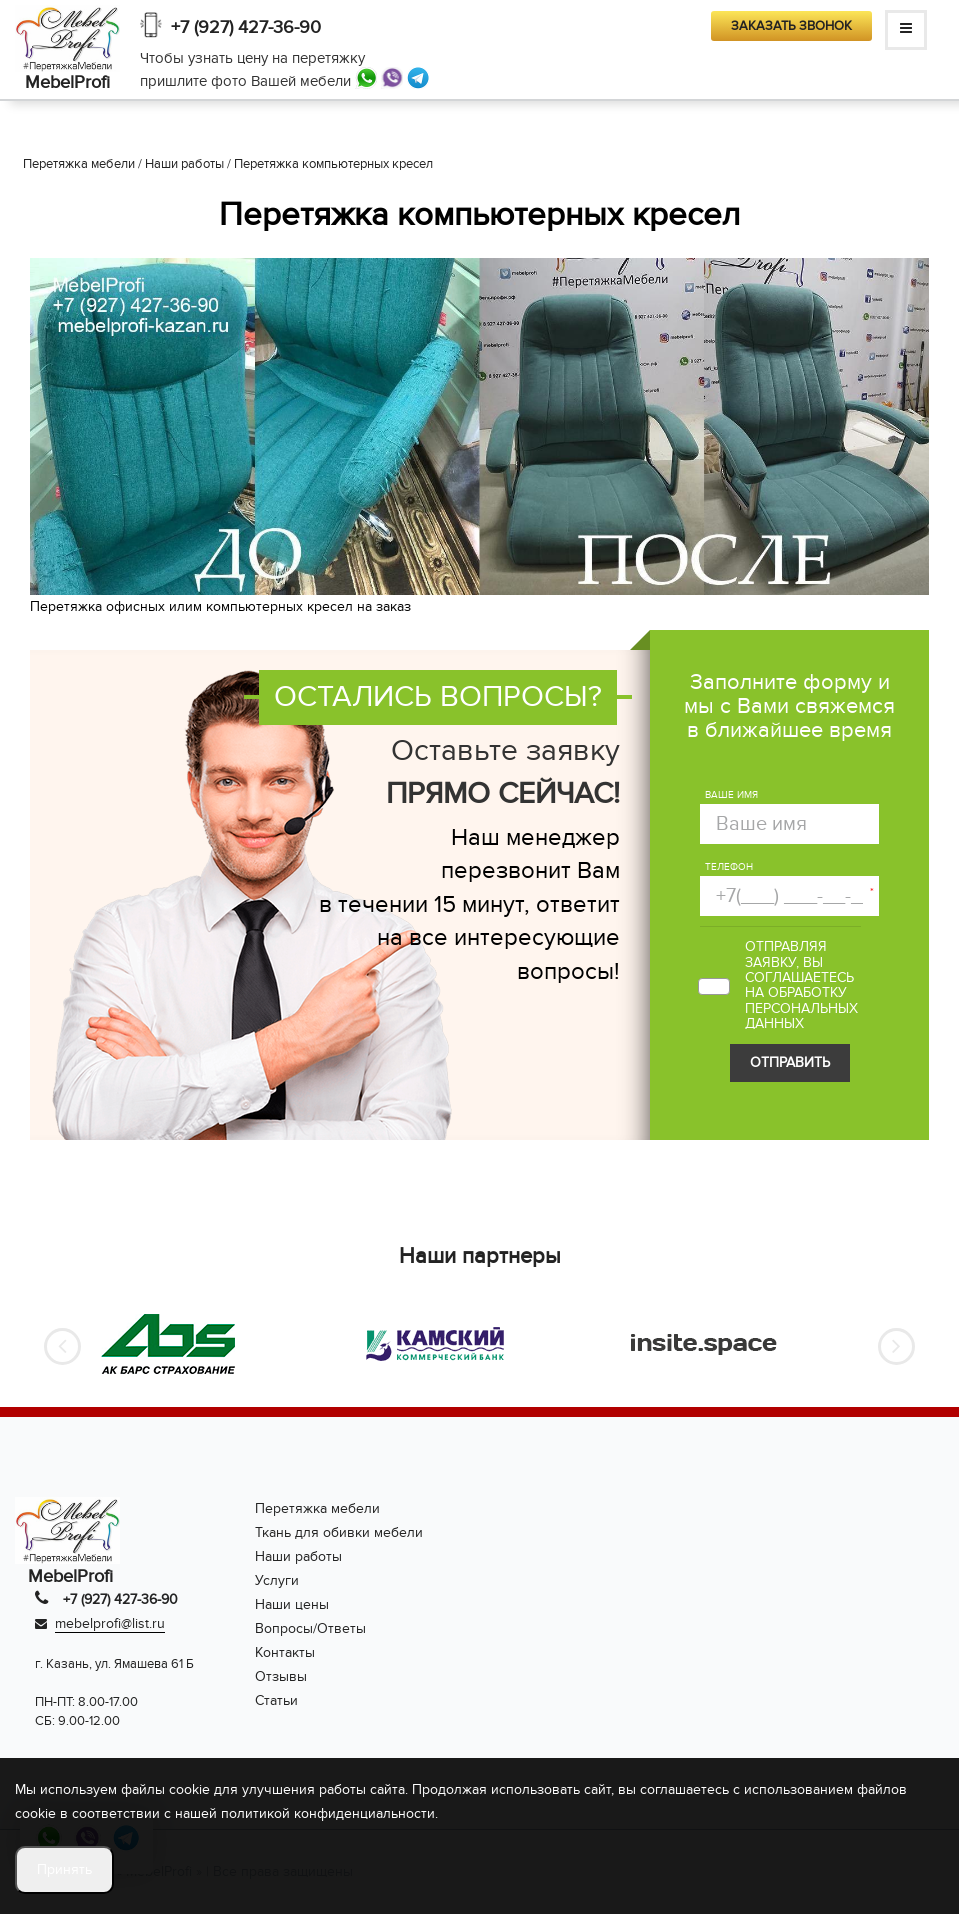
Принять (64, 1869)
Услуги (277, 1580)
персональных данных (801, 1016)
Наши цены (292, 1604)
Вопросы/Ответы (310, 1628)
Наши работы (298, 1556)
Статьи (276, 1700)
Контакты (285, 1652)
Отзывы (281, 1676)
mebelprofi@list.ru (110, 1623)
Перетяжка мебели (317, 1508)
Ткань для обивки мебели (339, 1532)
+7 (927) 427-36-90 (246, 27)
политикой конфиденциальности (328, 1813)
